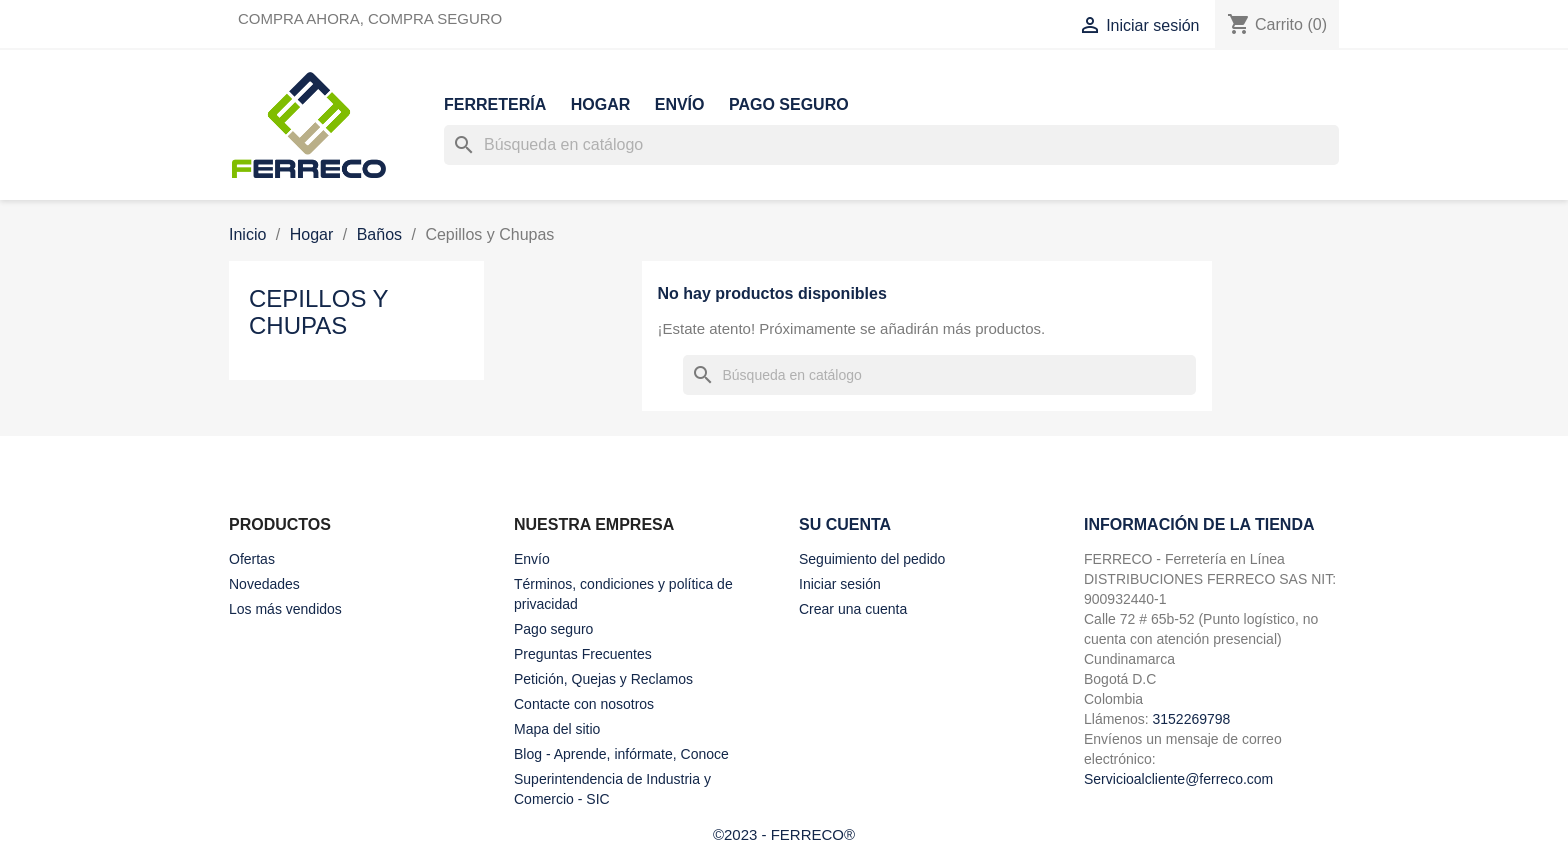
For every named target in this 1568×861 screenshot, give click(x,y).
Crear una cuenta (853, 609)
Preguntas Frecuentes (583, 654)
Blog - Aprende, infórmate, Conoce (621, 754)
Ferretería (495, 104)
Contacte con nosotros (584, 704)
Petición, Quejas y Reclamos (603, 679)
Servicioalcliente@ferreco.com (1178, 779)
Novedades (264, 584)
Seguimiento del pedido (872, 559)
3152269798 (1191, 719)
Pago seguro (789, 104)
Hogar (601, 104)
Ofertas (252, 559)
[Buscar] (891, 145)
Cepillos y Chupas (318, 311)
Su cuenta (845, 524)
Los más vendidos (285, 609)
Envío (680, 104)
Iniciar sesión (840, 584)
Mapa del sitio (557, 729)
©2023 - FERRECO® (784, 834)
